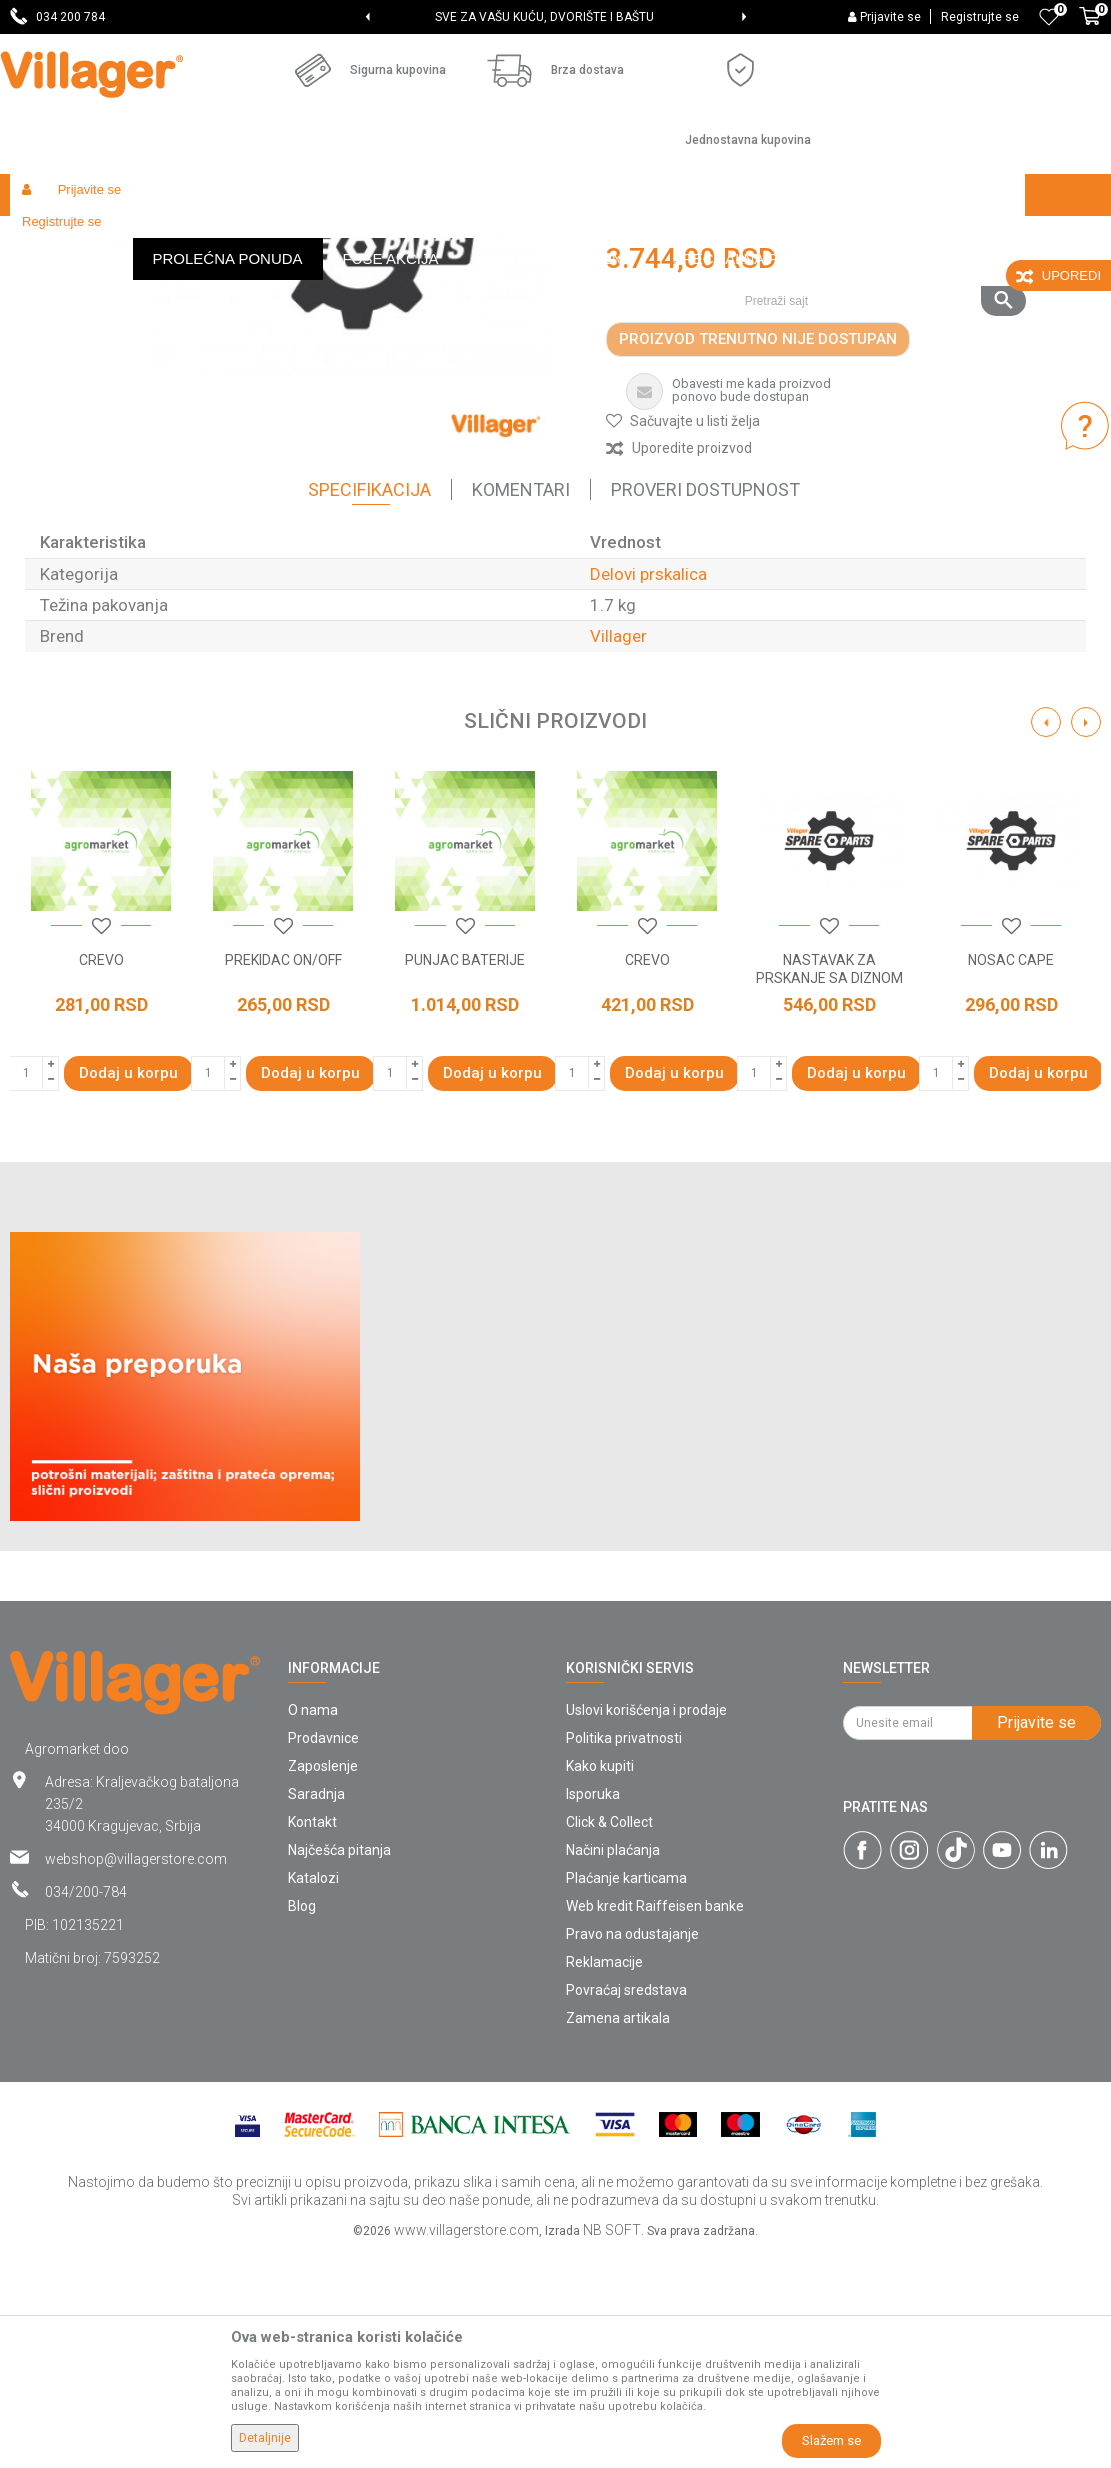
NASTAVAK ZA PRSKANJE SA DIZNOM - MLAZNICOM (829, 1194)
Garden (192, 237)
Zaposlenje (323, 1982)
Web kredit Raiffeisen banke (655, 2122)
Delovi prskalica (567, 237)
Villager (618, 852)
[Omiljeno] (1049, 17)
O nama (313, 1926)
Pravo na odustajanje (632, 2150)
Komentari (521, 705)
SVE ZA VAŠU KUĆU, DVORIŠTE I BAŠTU (553, 17)
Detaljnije (265, 2438)
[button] (877, 237)
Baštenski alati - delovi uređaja (418, 237)
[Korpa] (1090, 27)
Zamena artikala (618, 2234)
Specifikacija (369, 705)
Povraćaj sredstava (626, 2206)
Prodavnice (323, 1954)
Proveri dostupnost (705, 705)
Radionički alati (272, 237)
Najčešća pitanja (339, 2066)
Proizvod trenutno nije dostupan (758, 555)
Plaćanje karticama (626, 2094)
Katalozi (313, 2094)
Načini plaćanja (613, 2066)
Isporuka (593, 2010)
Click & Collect (609, 2038)
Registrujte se (980, 17)
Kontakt (312, 2038)
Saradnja (316, 2010)
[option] (555, 17)
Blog (302, 2122)
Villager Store (48, 237)
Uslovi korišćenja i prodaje (646, 1926)
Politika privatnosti (624, 1954)
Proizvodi (129, 237)
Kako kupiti (600, 1982)
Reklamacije (604, 2178)
